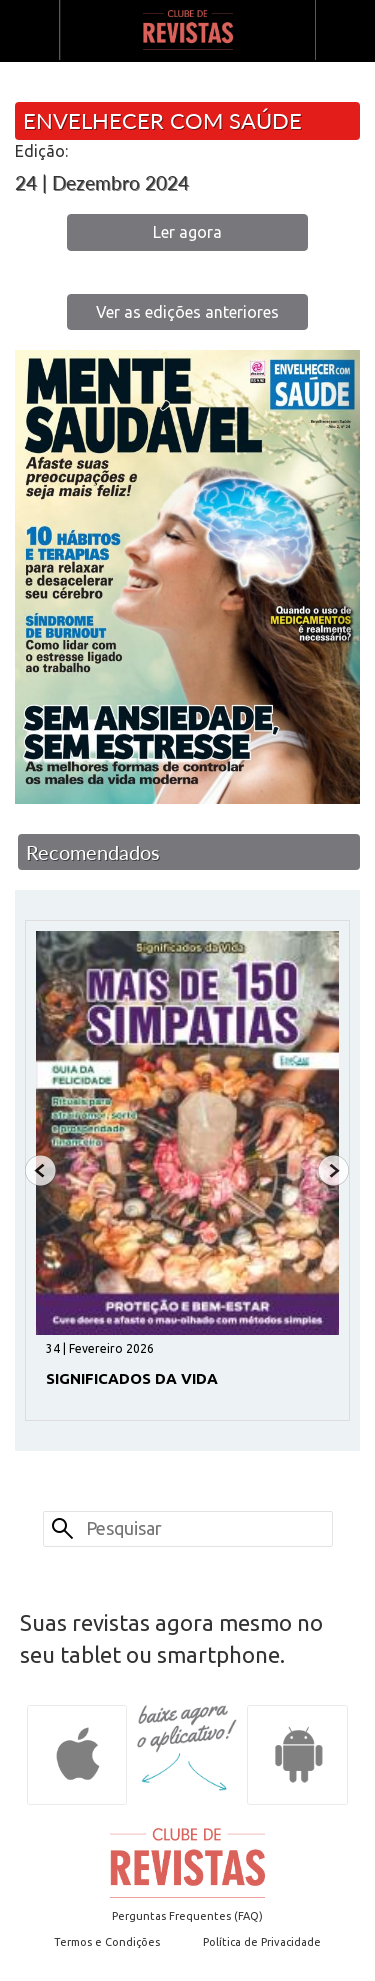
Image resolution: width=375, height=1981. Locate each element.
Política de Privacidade (262, 1942)
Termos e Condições (107, 1942)
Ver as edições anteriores (187, 312)
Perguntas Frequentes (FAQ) (187, 1916)
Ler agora (187, 232)
